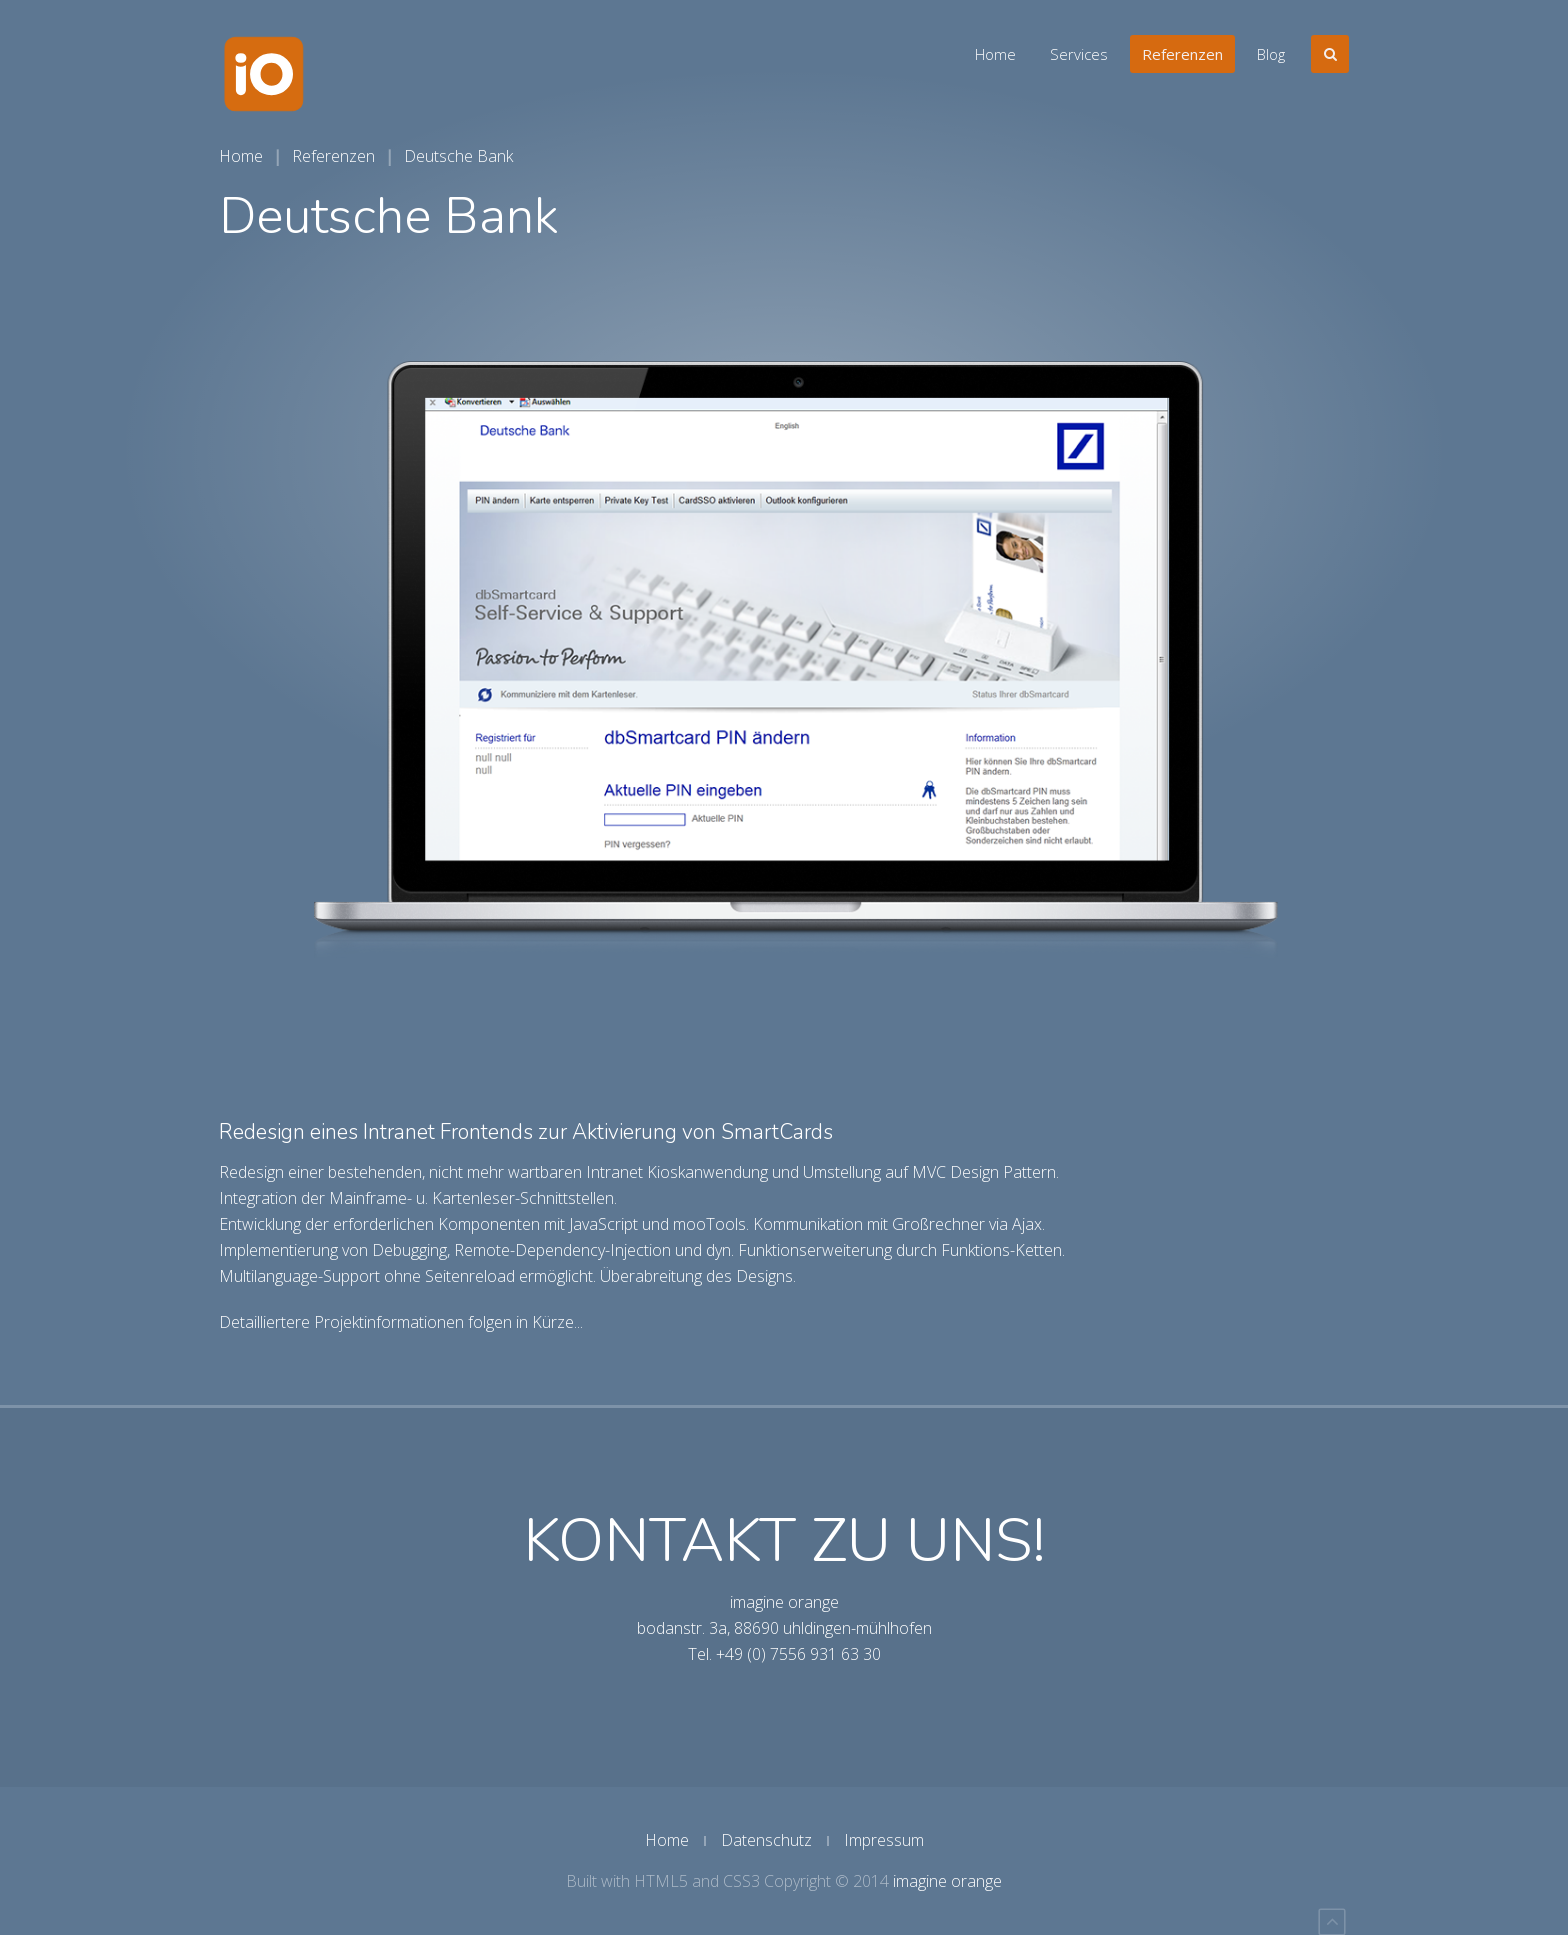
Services (1079, 54)
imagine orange (947, 1881)
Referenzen (1182, 54)
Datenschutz (766, 1840)
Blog (1271, 54)
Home (995, 54)
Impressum (884, 1840)
